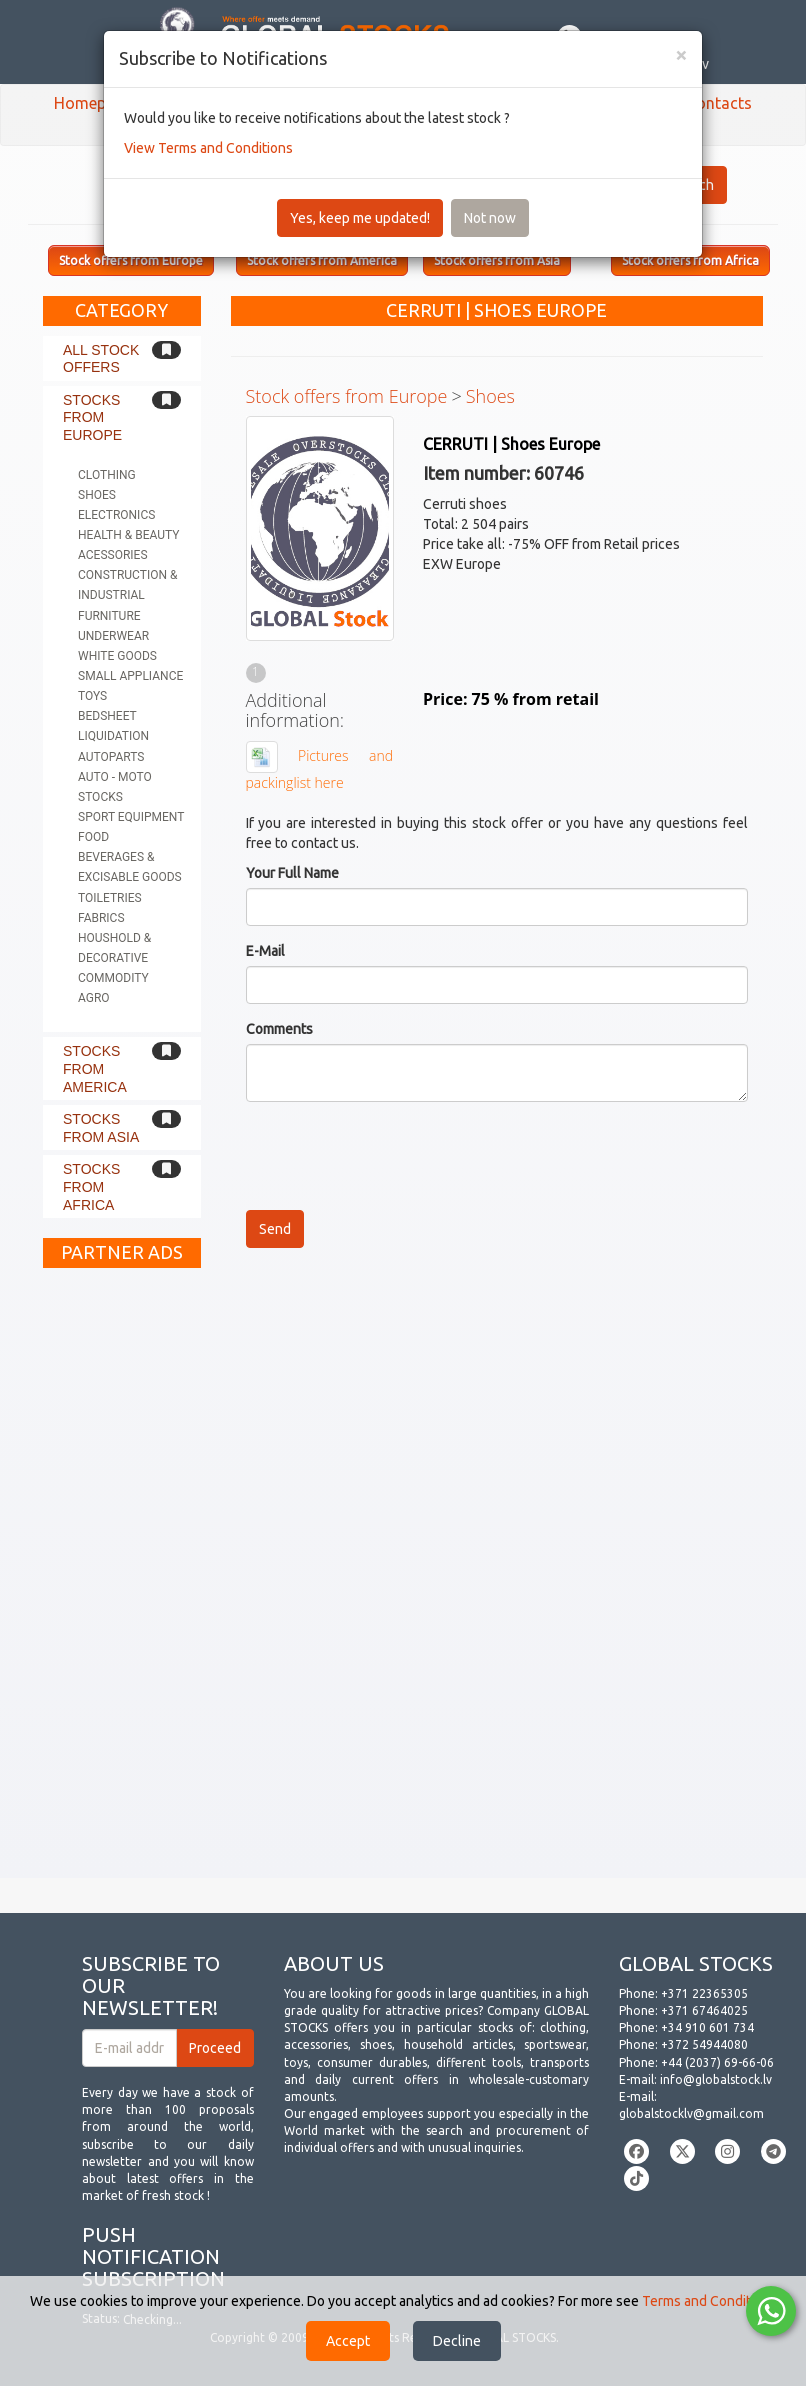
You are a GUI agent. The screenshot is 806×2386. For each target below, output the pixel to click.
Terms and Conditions (709, 2301)
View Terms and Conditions (208, 148)
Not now (490, 218)
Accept (348, 2341)
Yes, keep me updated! (360, 218)
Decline (457, 2341)
